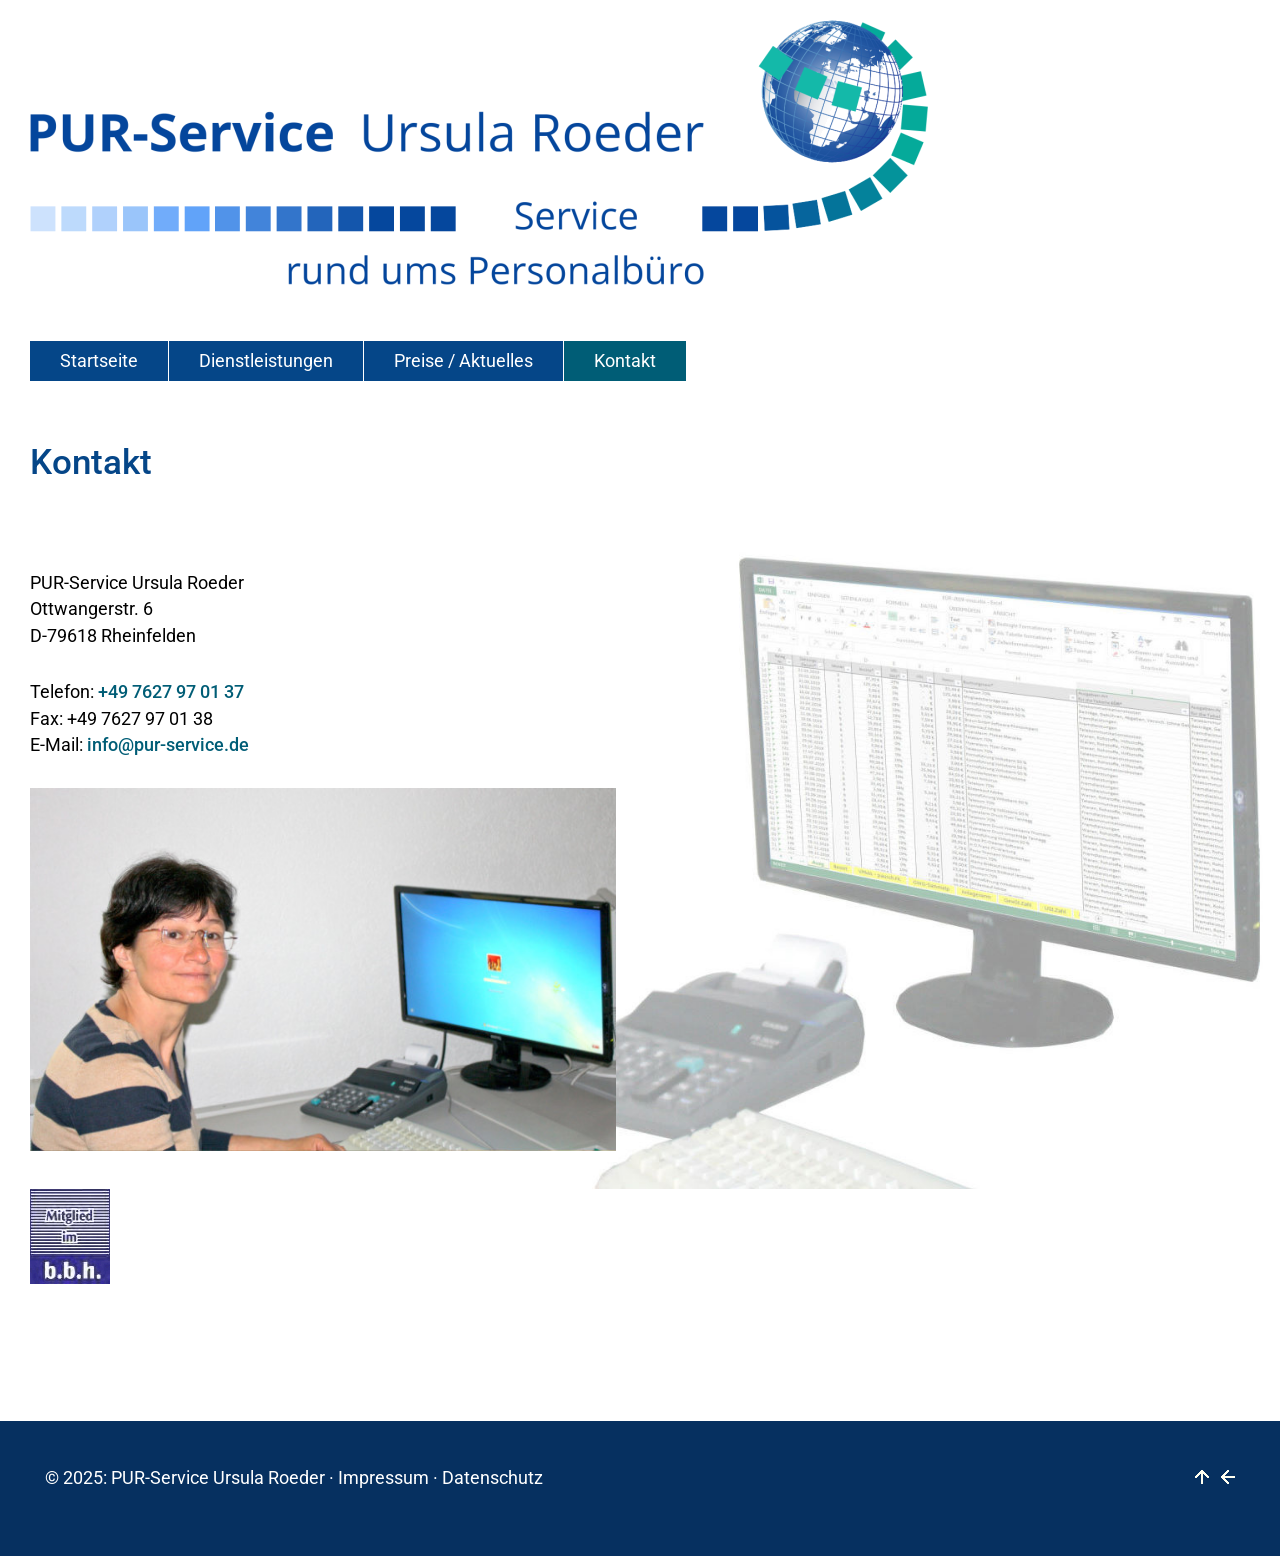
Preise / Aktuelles (463, 361)
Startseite (99, 361)
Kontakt (625, 361)
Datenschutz (492, 1478)
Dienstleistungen (266, 361)
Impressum (383, 1478)
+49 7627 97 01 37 (171, 692)
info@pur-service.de (168, 745)
